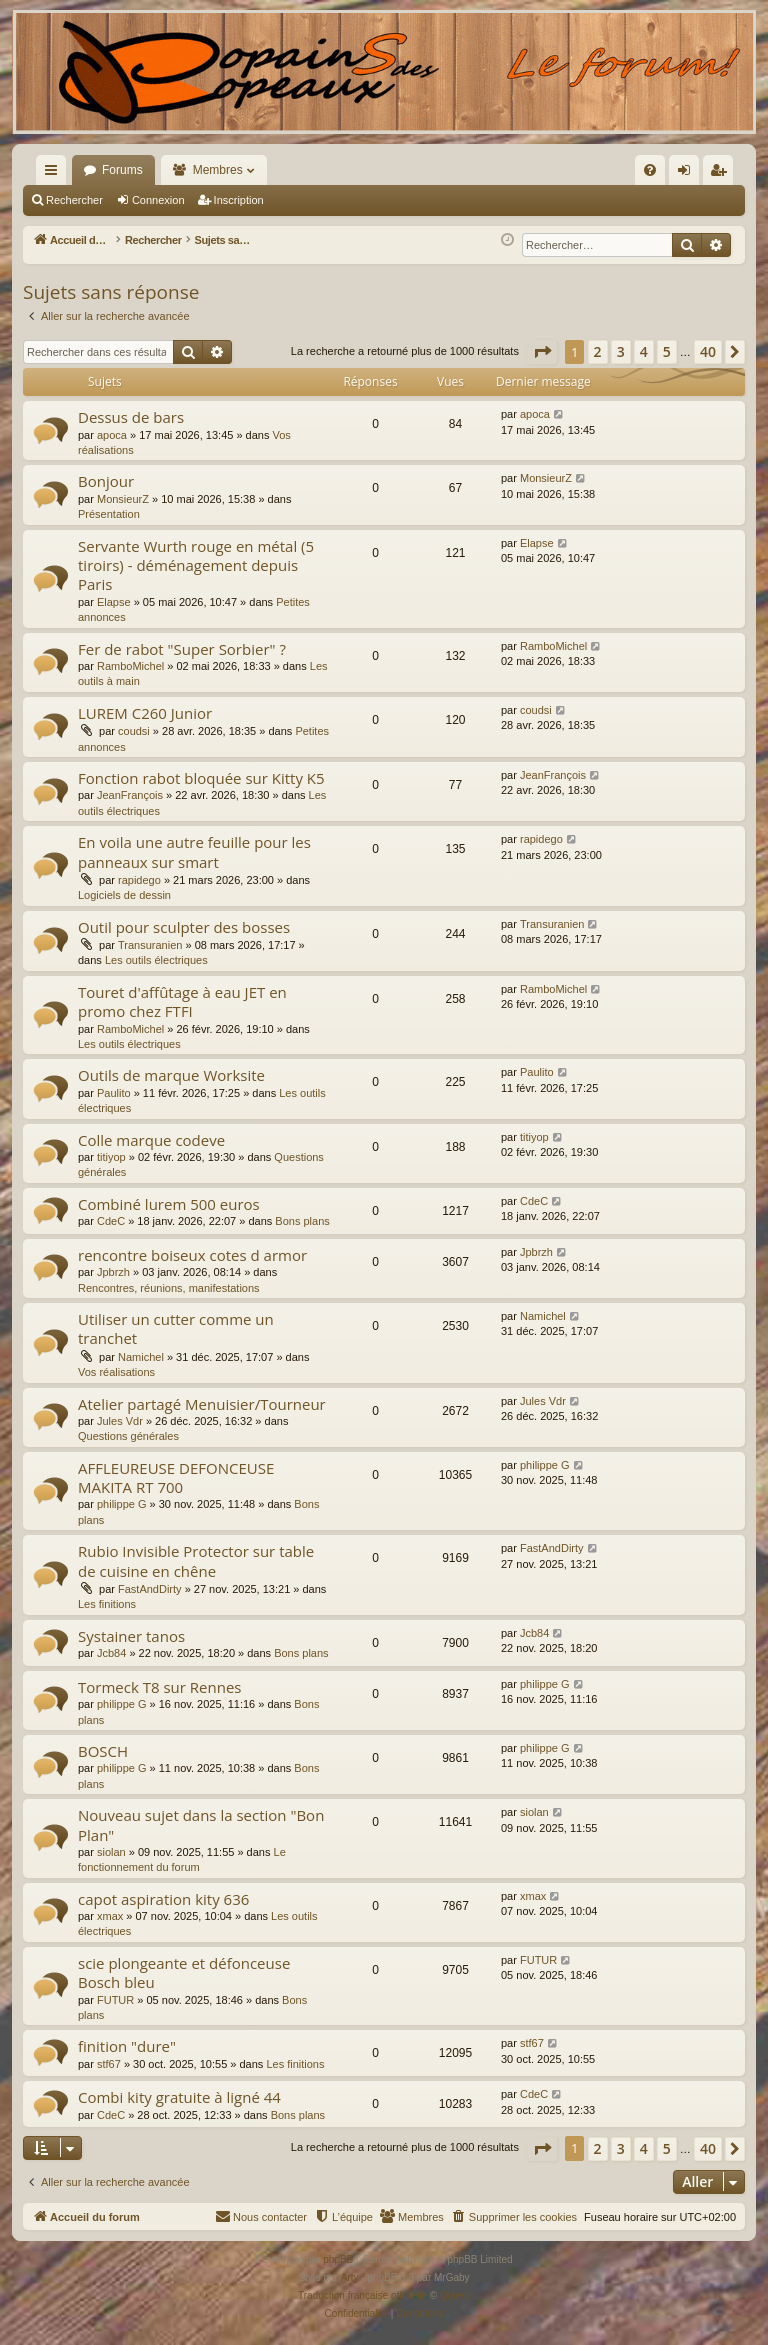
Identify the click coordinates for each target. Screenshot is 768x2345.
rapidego (139, 880)
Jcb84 (111, 1653)
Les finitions (107, 1604)
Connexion (158, 200)
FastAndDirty (150, 1589)
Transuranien (150, 945)
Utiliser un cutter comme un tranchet (176, 1328)
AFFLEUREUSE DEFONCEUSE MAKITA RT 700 (176, 1477)
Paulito (114, 1093)
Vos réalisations (116, 1372)
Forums (122, 170)
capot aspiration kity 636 (163, 1899)
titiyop (111, 1157)
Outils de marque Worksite (171, 1075)
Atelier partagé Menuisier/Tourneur (202, 1404)
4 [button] (644, 351)
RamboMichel (130, 666)
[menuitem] (435, 170)
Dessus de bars (131, 417)
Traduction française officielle (362, 2295)
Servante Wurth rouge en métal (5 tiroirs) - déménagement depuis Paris (196, 565)
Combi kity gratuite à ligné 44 (179, 2097)
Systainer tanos (131, 1636)
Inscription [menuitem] (722, 174)
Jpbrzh (113, 1272)
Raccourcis (55, 174)
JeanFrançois (130, 795)
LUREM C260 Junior (145, 713)
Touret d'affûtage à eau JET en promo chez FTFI (182, 1001)
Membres (218, 170)
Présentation (109, 514)
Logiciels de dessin (124, 895)
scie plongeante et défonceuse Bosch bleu (184, 1972)
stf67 (109, 2064)
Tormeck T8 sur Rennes (159, 1687)
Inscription (239, 200)
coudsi (134, 731)
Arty (350, 2277)
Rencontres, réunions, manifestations (169, 1288)
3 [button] (621, 351)
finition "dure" (127, 2046)
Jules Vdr (120, 1421)
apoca (112, 435)
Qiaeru (455, 2295)
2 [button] (598, 351)
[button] (542, 352)
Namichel (141, 1357)
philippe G (122, 1504)
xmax (110, 1916)
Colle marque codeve (151, 1140)
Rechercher (74, 200)
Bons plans (302, 1221)
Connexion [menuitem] (688, 174)
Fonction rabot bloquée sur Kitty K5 (201, 778)
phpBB (338, 2259)
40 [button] (708, 351)
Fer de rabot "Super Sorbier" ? (182, 649)
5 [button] (667, 351)
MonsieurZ (123, 499)
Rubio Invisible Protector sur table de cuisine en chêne (196, 1560)
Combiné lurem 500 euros (169, 1204)
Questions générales (128, 1436)
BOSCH (103, 1751)
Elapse (114, 602)
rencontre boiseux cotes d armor (192, 1255)
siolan (111, 1852)
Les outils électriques (156, 960)
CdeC (111, 1221)
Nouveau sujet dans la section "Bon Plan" (201, 1824)
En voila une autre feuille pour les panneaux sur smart (194, 851)
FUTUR (115, 2000)
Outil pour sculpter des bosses (184, 927)
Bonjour (106, 481)
